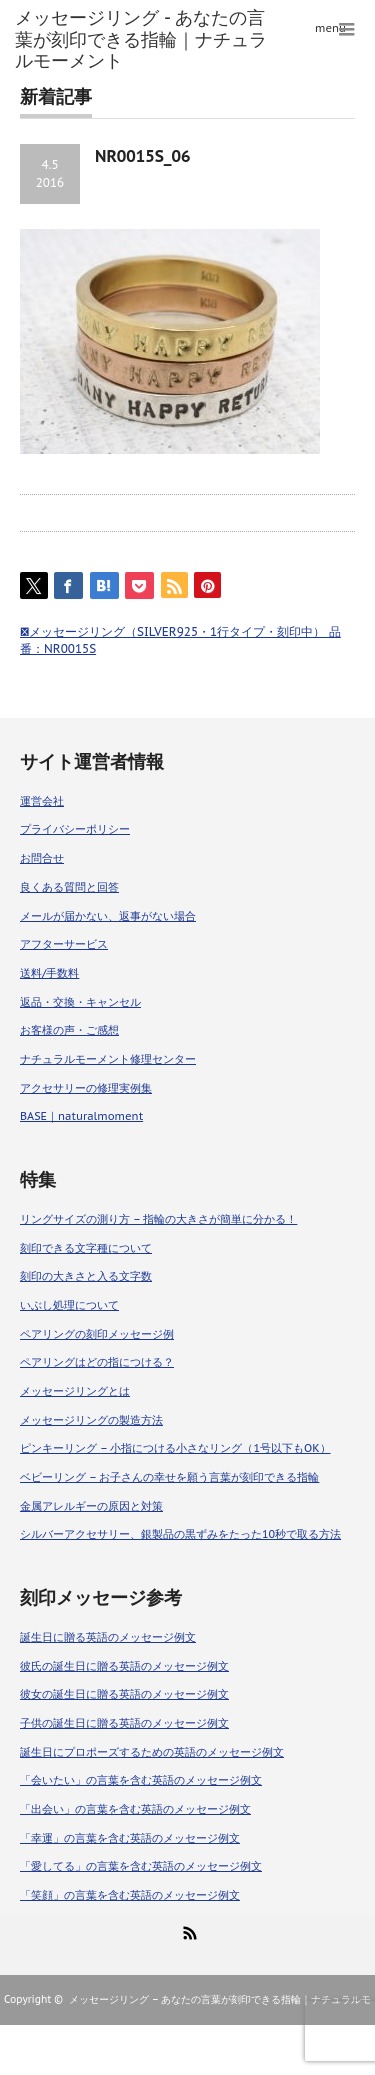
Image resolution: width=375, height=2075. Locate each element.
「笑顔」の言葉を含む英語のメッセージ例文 (130, 1895)
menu (330, 28)
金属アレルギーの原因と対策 (91, 1506)
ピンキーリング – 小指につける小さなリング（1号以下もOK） (175, 1448)
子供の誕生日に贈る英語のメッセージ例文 (124, 1723)
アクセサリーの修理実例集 (86, 1088)
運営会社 (42, 801)
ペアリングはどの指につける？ (97, 1362)
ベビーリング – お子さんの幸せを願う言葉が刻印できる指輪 (169, 1477)
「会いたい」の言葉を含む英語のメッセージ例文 (141, 1780)
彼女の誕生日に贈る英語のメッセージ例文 (124, 1694)
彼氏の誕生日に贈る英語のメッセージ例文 (124, 1666)
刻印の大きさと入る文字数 (86, 1276)
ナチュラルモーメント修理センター (108, 1059)
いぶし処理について (69, 1305)
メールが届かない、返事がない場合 (108, 916)
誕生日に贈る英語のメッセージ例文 (108, 1637)
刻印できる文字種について (86, 1248)
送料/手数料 (49, 973)
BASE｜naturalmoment (81, 1116)
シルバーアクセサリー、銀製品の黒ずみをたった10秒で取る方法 (180, 1534)
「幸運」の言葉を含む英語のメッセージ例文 (130, 1838)
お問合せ (42, 858)
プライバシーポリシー (75, 829)
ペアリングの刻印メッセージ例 (97, 1334)
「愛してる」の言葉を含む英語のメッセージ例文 (141, 1866)
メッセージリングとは (75, 1391)
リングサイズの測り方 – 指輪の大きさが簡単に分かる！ (158, 1219)
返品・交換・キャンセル (80, 1002)
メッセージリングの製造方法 (91, 1420)
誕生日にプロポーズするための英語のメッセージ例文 (152, 1752)
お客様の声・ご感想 (69, 1030)
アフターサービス (64, 944)
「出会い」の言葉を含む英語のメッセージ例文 (135, 1809)
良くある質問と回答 (69, 887)
